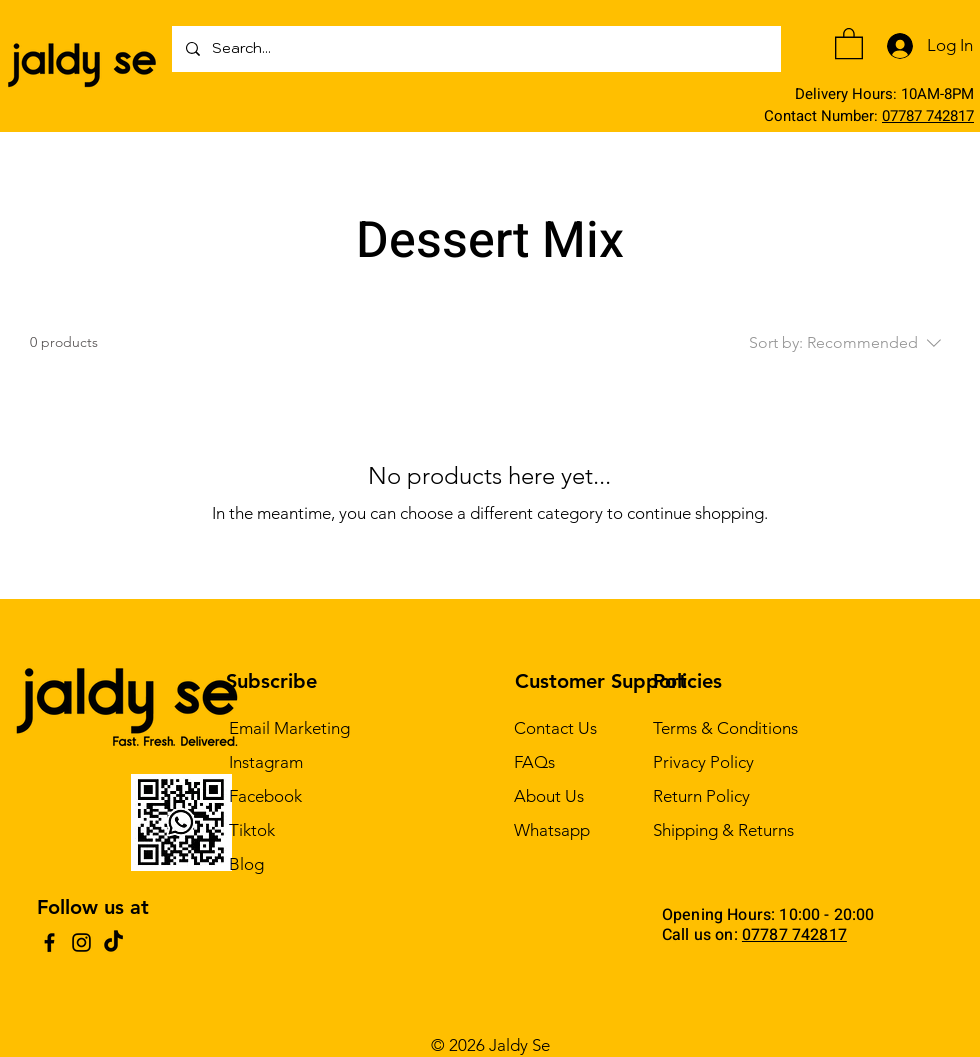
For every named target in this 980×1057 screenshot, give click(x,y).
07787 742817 (928, 116)
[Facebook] (49, 942)
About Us (549, 796)
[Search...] (475, 49)
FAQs (534, 762)
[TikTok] (113, 942)
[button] (849, 42)
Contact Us (555, 728)
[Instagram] (81, 942)
